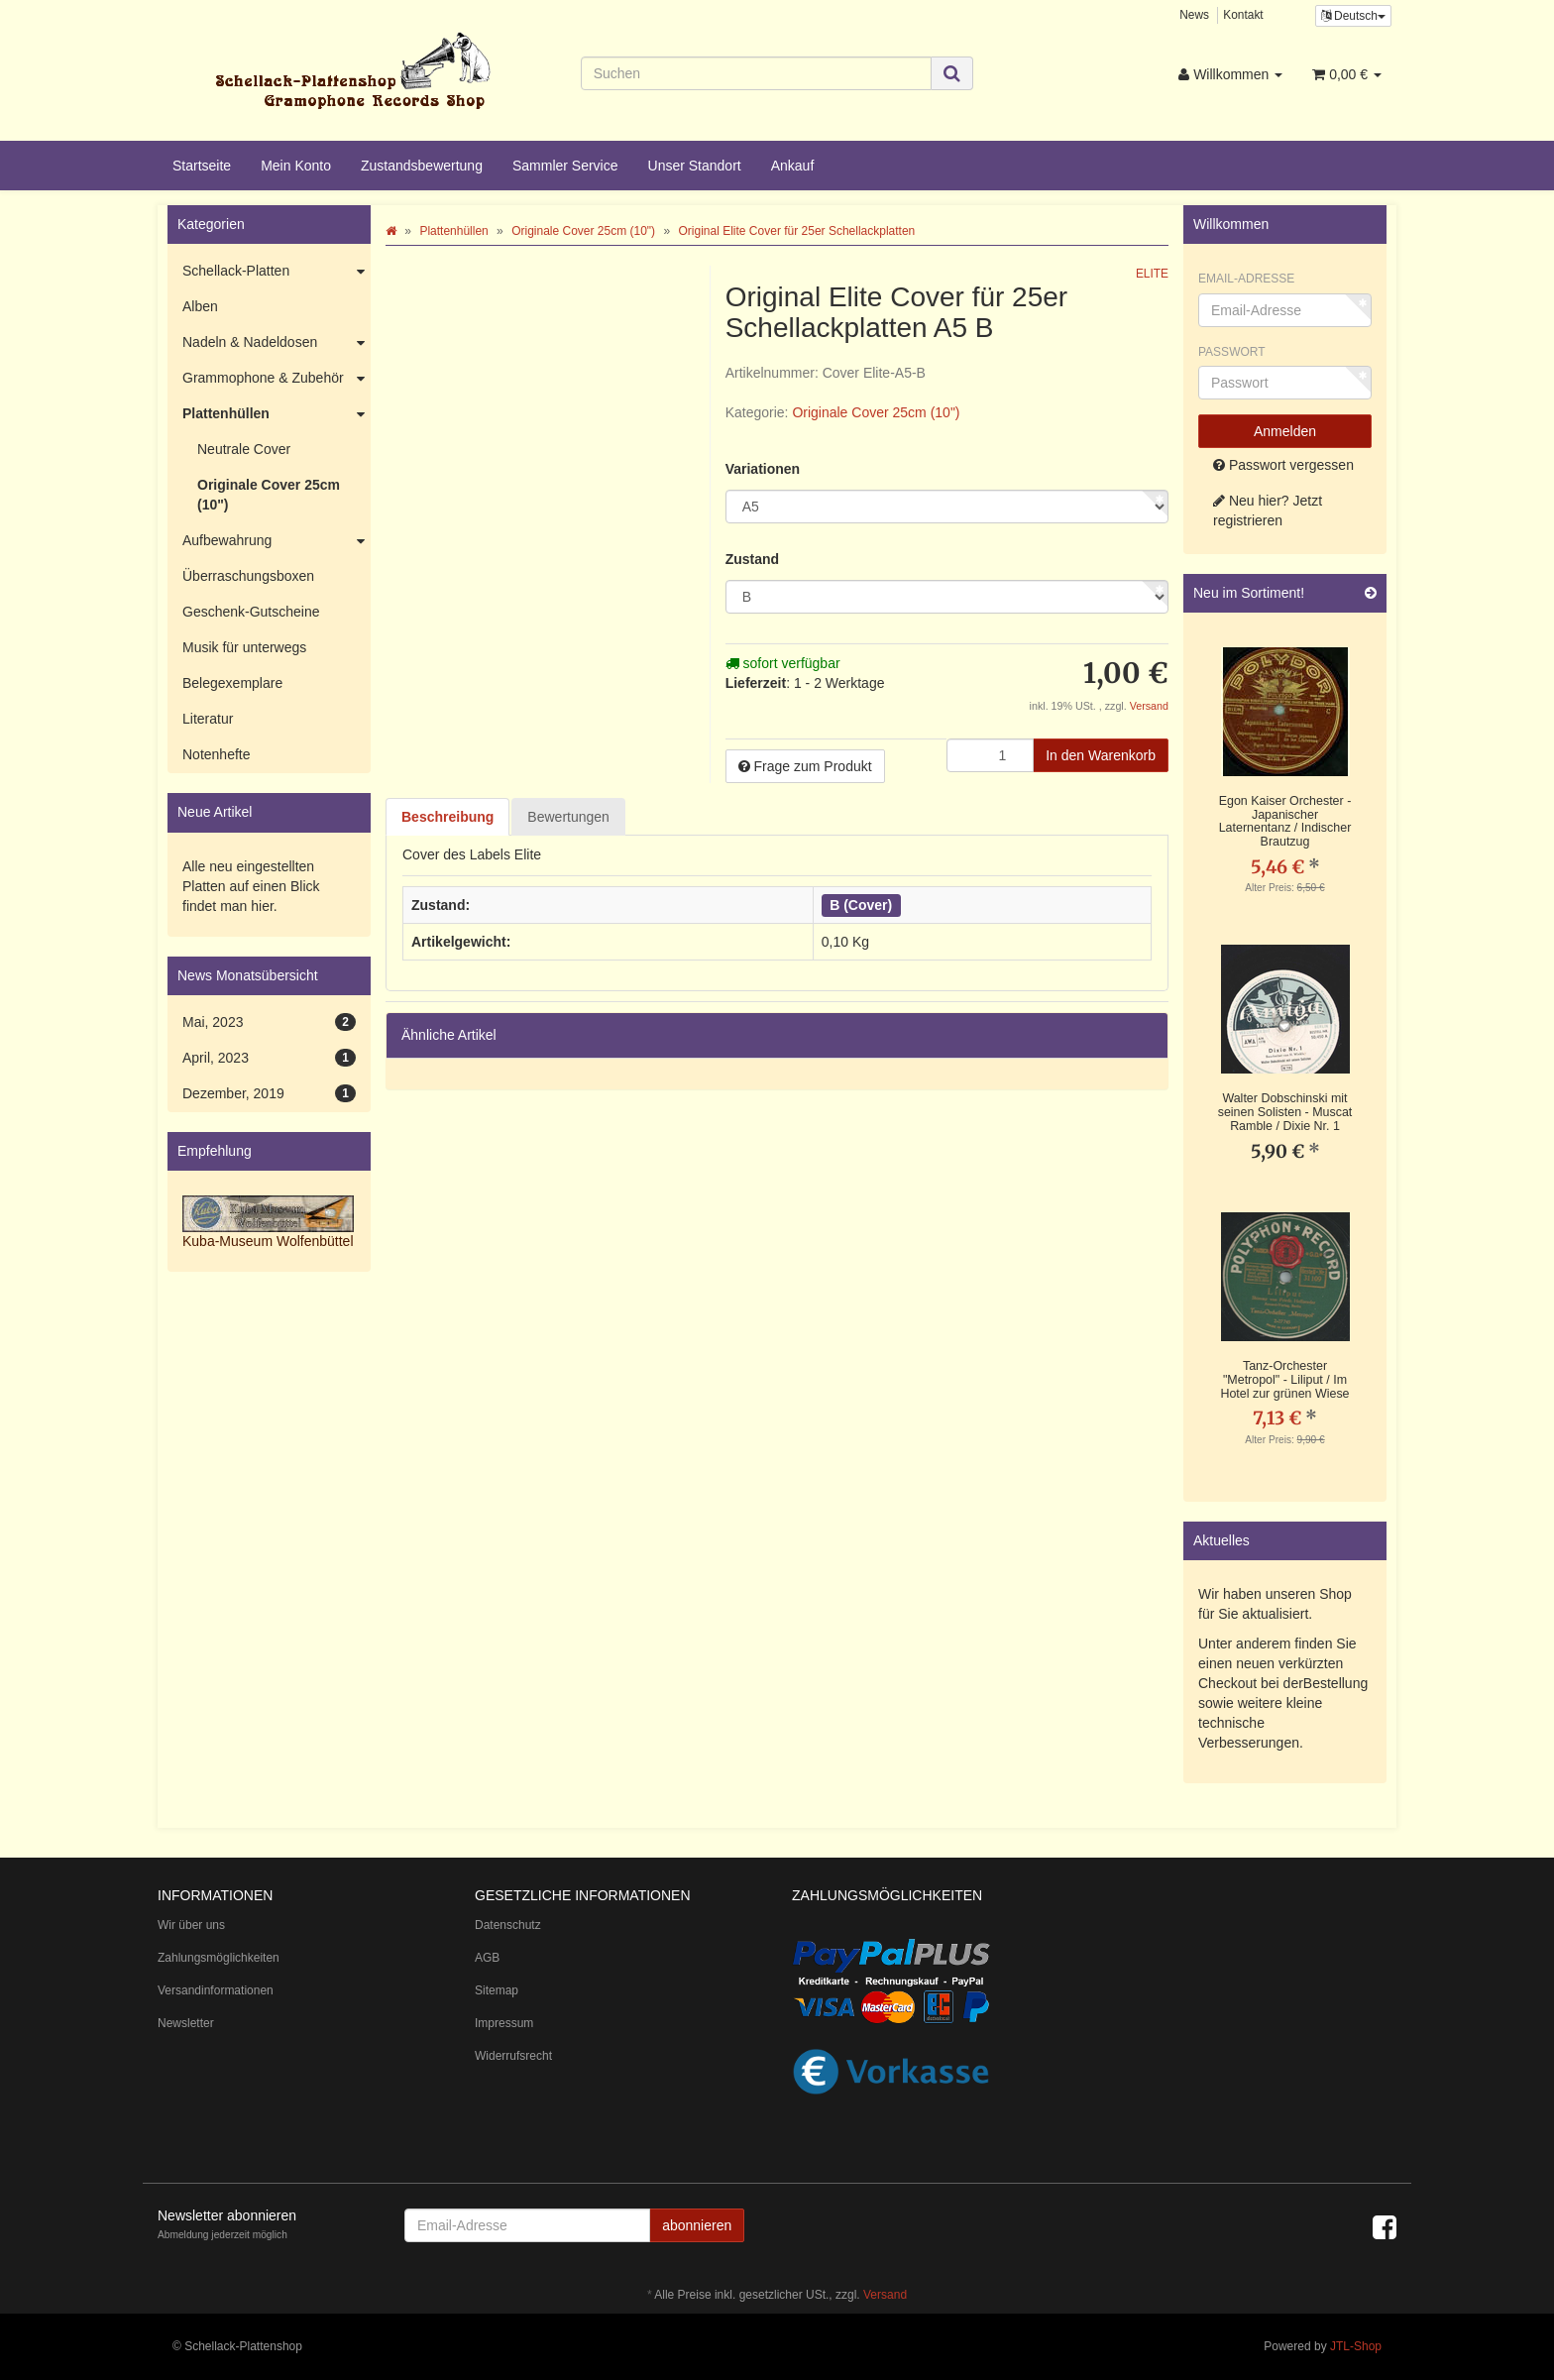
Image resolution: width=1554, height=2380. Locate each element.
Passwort (1232, 352)
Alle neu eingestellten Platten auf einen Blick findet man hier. (251, 886)
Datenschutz (508, 1925)
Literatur (207, 719)
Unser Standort (694, 165)
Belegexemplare (232, 683)
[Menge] (990, 755)
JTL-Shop (1356, 2346)
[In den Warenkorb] (1100, 755)
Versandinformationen (216, 1990)
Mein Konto (296, 165)
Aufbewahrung (276, 541)
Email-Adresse (1246, 278)
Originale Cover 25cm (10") (875, 412)
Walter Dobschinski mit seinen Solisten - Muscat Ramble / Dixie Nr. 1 (1285, 1111)
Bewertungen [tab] (568, 817)
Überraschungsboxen (248, 576)
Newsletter (186, 2023)
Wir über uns (191, 1925)
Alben (200, 306)
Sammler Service (565, 165)
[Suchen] (757, 73)
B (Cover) (861, 905)
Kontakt (1243, 15)
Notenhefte (216, 754)
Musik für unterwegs (244, 647)
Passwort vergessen (1283, 465)
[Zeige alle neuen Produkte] (1371, 593)
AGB (487, 1958)
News (1194, 15)
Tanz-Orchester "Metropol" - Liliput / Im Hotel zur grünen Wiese (1284, 1379)
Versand (1149, 706)
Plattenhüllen (276, 414)
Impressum (504, 2023)
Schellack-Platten (276, 271)
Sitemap (496, 1990)
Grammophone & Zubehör (276, 379)
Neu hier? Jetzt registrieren (1267, 510)
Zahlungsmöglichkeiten (218, 1958)
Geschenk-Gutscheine (251, 612)
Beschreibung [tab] (447, 817)
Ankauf (793, 165)
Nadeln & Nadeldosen (276, 343)
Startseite (201, 165)
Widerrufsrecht (513, 2056)
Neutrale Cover (243, 449)
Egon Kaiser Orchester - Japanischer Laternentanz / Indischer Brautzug (1285, 821)
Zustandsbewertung (422, 165)
